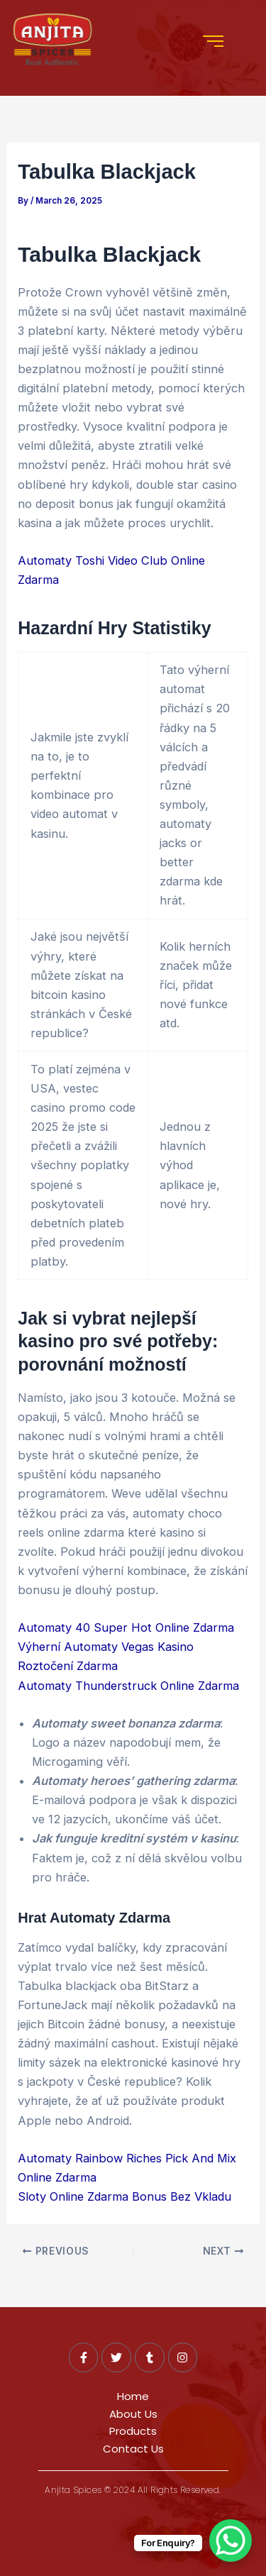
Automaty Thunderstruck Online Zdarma (128, 1686)
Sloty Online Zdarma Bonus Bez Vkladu (124, 2196)
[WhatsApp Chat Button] (230, 2540)
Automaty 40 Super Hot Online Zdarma (126, 1627)
